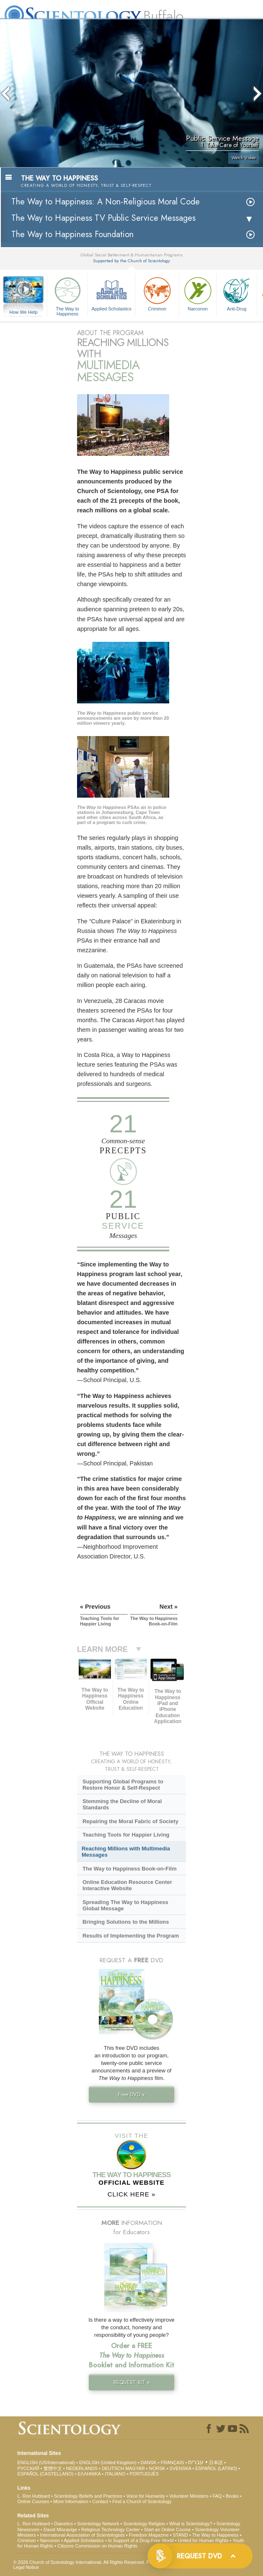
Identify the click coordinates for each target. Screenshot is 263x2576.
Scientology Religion (144, 2523)
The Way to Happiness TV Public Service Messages (103, 218)
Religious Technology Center (110, 2529)
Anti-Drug (237, 293)
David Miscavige (60, 2529)
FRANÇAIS (172, 2462)
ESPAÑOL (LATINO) (216, 2468)
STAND (180, 2534)
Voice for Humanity (145, 2495)
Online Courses (33, 2501)
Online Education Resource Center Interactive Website (127, 1885)
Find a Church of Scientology (141, 2501)
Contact (100, 2501)
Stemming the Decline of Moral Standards (122, 1804)
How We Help (23, 312)
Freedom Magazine (149, 2534)
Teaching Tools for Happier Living (126, 1835)
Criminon (157, 293)
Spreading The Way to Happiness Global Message (125, 1905)
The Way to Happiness (67, 295)
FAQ (217, 2495)
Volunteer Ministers (189, 2495)
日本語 (216, 2462)
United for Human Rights (203, 2540)
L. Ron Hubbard (33, 2495)
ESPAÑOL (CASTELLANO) (45, 2473)
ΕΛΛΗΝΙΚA (89, 2473)
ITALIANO (115, 2473)
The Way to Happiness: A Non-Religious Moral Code (105, 202)
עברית (196, 2462)
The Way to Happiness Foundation (72, 234)
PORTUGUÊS (144, 2473)
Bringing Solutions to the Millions (126, 1922)
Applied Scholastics (111, 293)
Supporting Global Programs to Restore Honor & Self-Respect (123, 1784)
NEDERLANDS (82, 2468)
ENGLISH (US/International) (46, 2462)
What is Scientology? (190, 2523)
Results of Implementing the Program (131, 1936)
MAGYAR (135, 2468)
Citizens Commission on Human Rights (97, 2545)
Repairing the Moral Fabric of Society (130, 1821)
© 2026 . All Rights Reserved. (79, 2562)
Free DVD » (131, 2094)
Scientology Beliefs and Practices (88, 2495)
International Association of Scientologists (82, 2534)
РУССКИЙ (28, 2468)
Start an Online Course (167, 2529)
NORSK (157, 2468)
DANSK (149, 2462)
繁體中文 (53, 2468)
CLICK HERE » (132, 2194)
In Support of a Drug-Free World (141, 2540)
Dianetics (63, 2523)
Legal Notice (26, 2567)
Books (232, 2495)
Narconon (197, 293)
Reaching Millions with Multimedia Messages (126, 1851)
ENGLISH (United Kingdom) (108, 2462)
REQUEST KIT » (131, 2382)
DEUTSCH (113, 2468)
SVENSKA (180, 2468)
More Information (70, 2501)
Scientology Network (98, 2523)
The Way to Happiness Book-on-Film (130, 1868)
